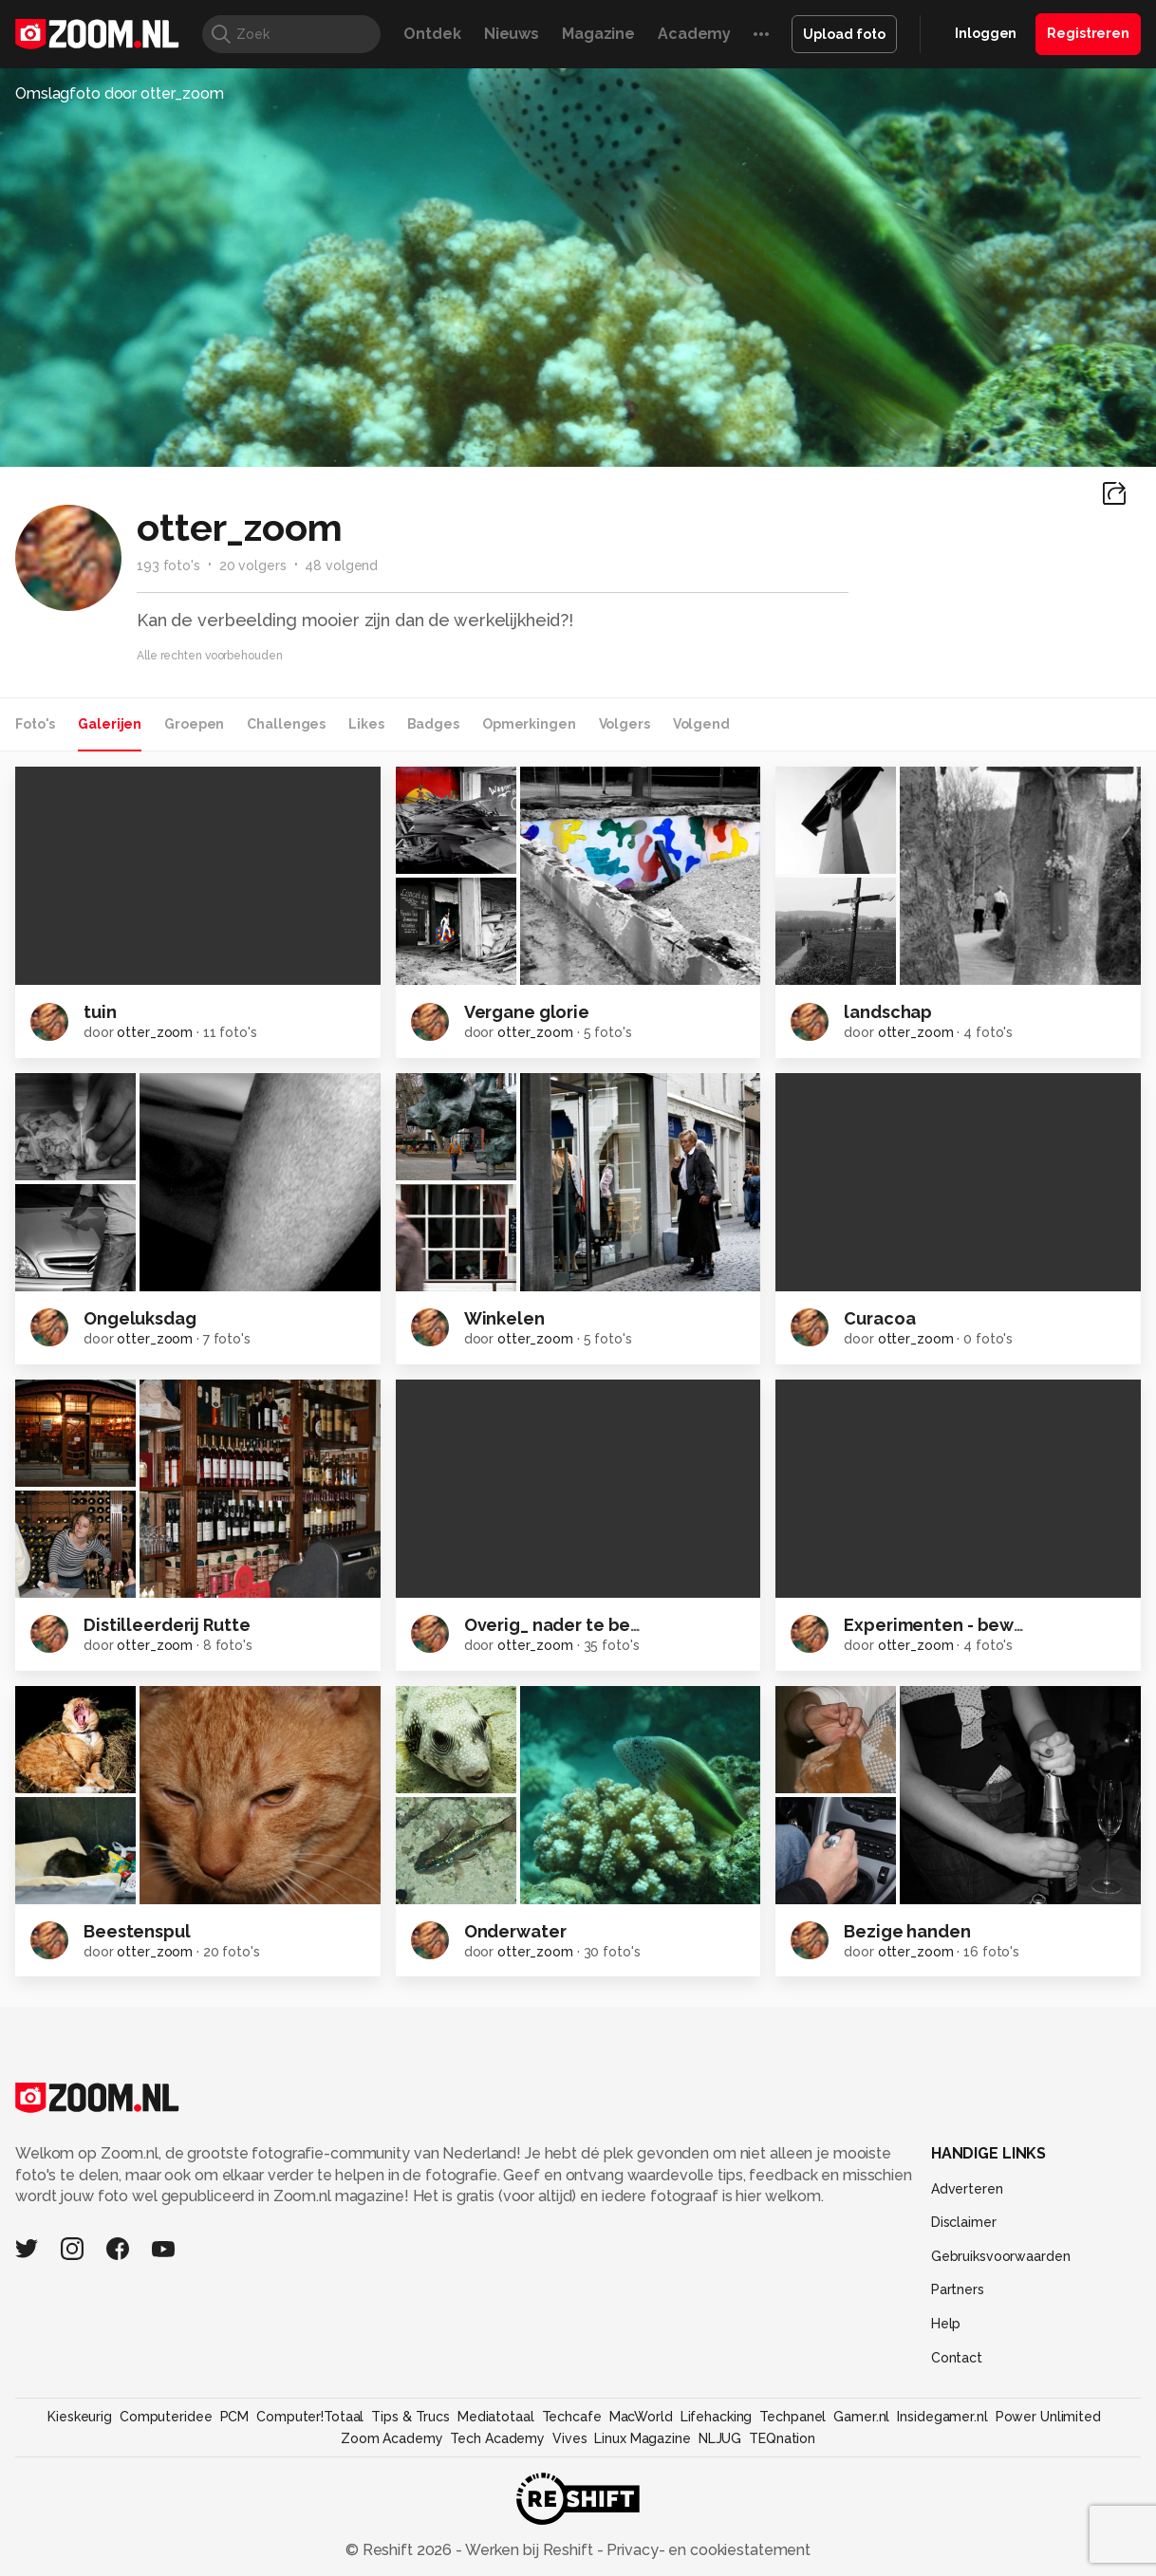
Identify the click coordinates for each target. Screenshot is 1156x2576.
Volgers (624, 724)
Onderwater (515, 1931)
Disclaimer (964, 2222)
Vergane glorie (526, 1012)
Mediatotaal (495, 2416)
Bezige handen (907, 1931)
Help (946, 2323)
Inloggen (985, 33)
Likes (365, 724)
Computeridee (166, 2416)
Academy (694, 34)
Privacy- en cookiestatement (707, 2550)
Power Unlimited (1048, 2416)
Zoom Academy (392, 2438)
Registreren (1088, 33)
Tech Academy (497, 2438)
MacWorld (641, 2416)
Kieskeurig (79, 2416)
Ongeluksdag (140, 1318)
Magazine (598, 34)
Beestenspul (137, 1931)
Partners (957, 2289)
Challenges (286, 724)
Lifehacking (717, 2416)
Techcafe (572, 2416)
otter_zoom (155, 1032)
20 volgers (253, 565)
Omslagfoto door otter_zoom (119, 93)
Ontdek (431, 34)
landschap (888, 1012)
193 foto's (168, 565)
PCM (235, 2416)
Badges (433, 724)
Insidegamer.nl (942, 2416)
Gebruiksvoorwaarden (1001, 2256)
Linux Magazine (642, 2438)
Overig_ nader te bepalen (572, 1625)
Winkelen (504, 1318)
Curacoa (879, 1318)
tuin (100, 1012)
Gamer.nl (861, 2416)
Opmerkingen (529, 724)
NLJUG (720, 2438)
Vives (569, 2438)
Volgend (701, 724)
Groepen (194, 724)
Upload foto (844, 34)
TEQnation (782, 2438)
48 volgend (341, 565)
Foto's (35, 724)
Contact (956, 2357)
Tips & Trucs (410, 2416)
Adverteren (967, 2188)
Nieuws (511, 34)
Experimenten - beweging (953, 1625)
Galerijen (109, 724)
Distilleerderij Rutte (167, 1625)
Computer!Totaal (310, 2416)
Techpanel (792, 2416)
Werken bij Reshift (529, 2550)
